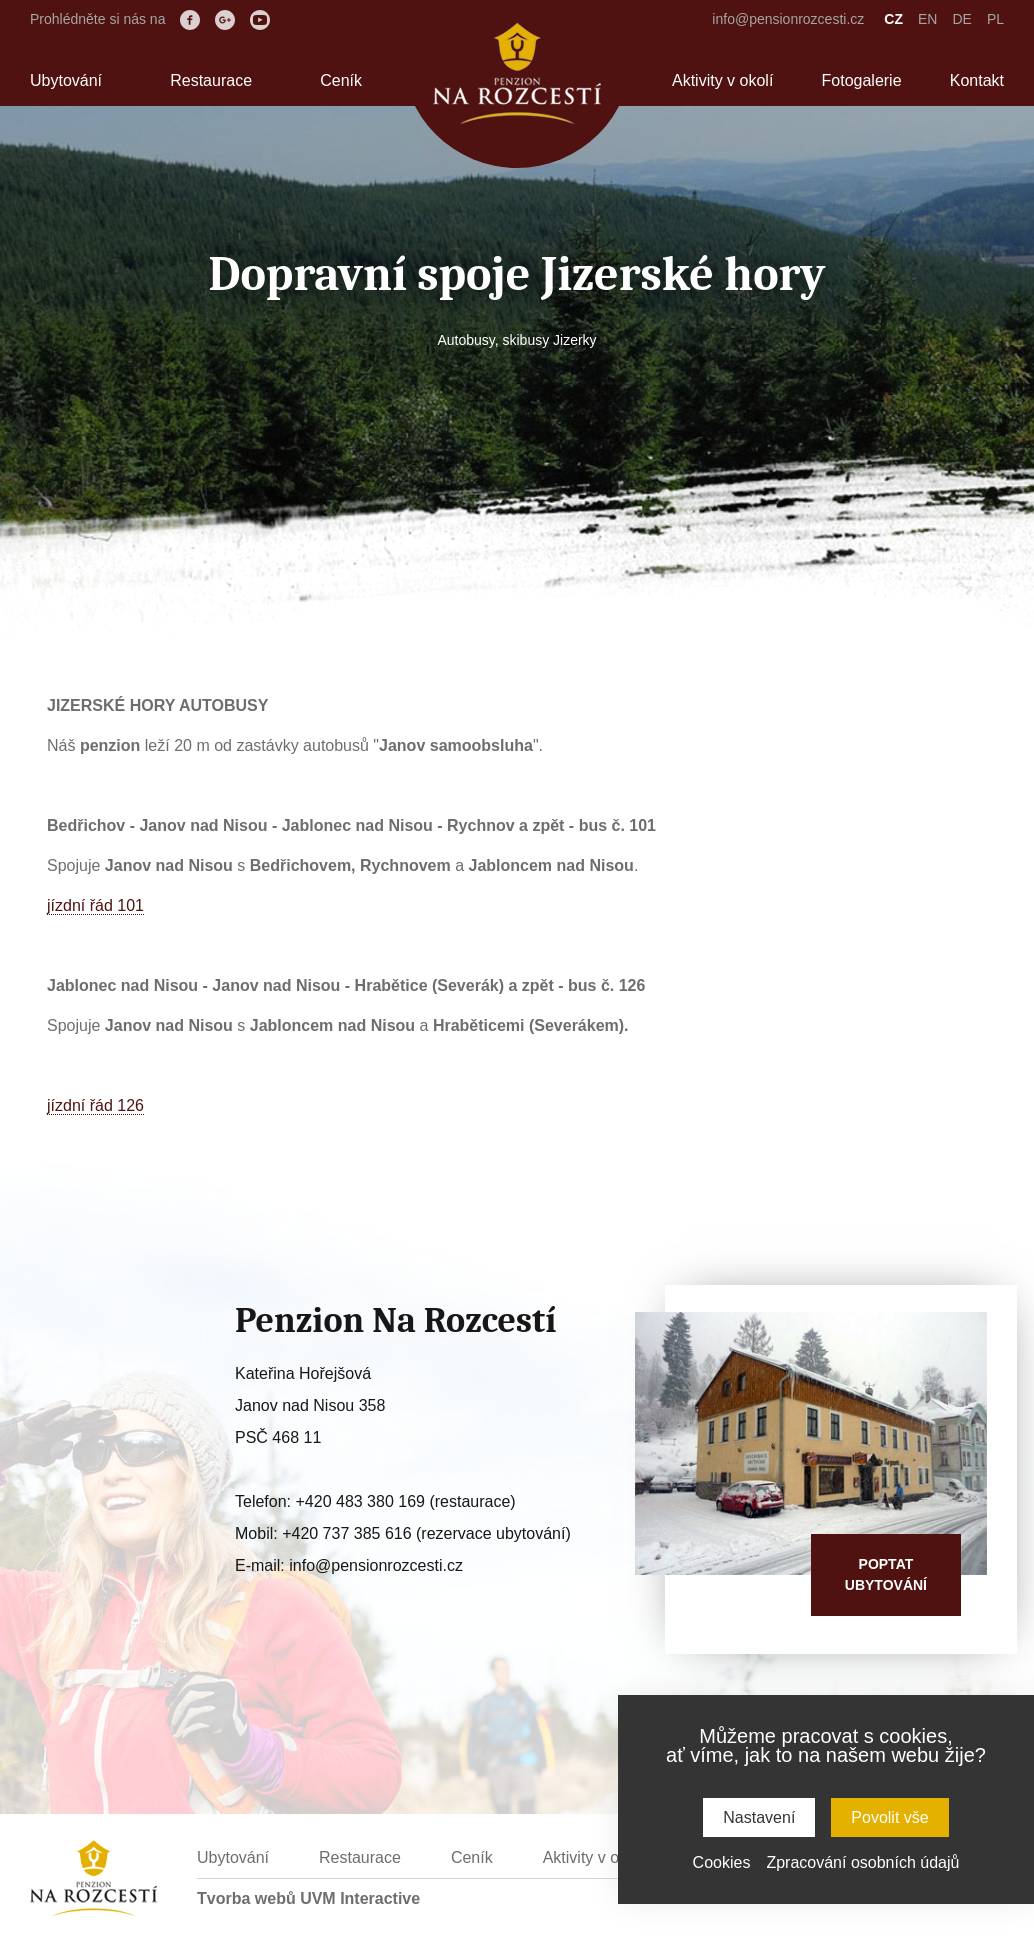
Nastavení (759, 1817)
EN (927, 19)
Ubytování (66, 80)
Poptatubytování (886, 1574)
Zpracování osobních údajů (862, 1862)
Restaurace (211, 80)
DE (961, 19)
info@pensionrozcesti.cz (788, 19)
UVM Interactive (360, 1898)
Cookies (722, 1862)
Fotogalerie (862, 80)
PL (995, 19)
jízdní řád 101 (95, 905)
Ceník (341, 80)
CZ (893, 19)
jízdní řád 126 (95, 1105)
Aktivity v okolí (722, 80)
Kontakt (977, 80)
